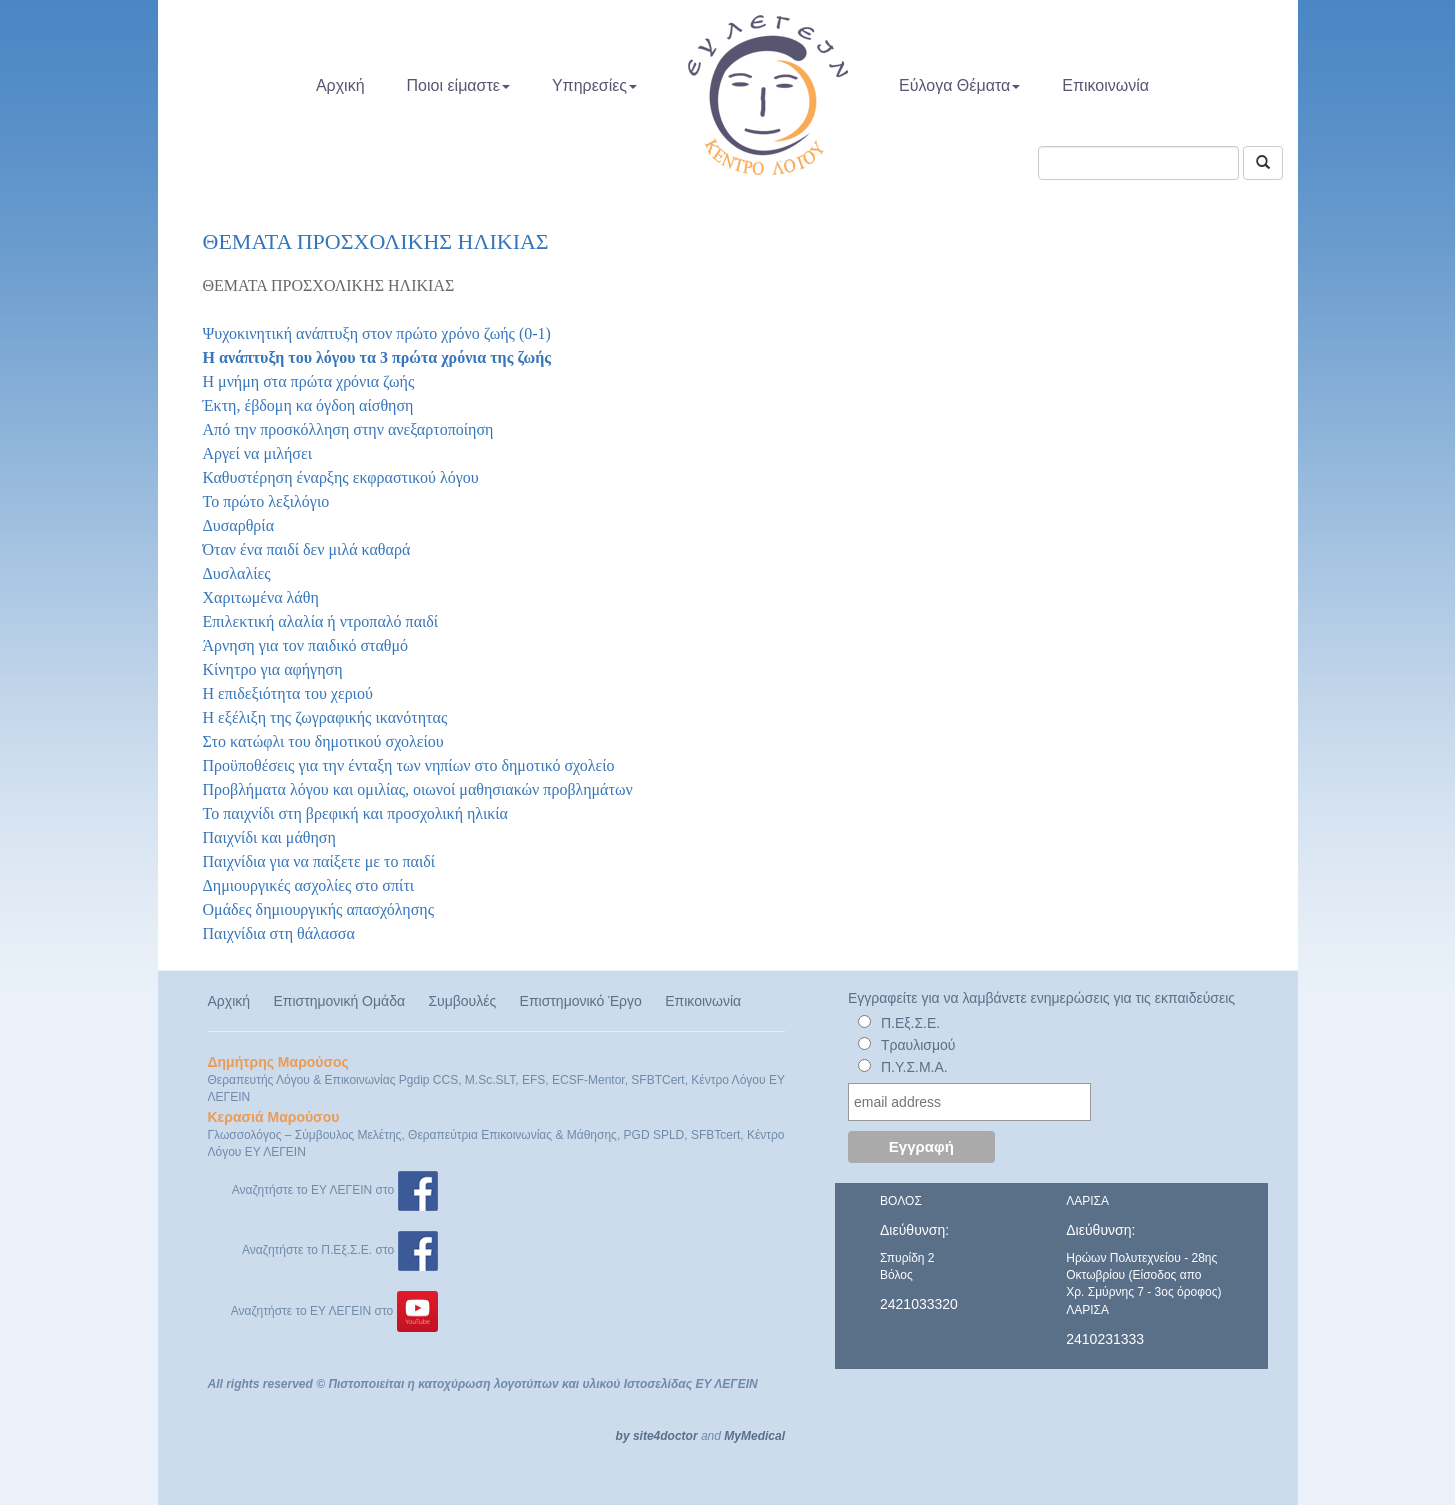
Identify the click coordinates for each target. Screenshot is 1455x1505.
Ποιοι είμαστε (458, 85)
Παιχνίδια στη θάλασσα (279, 933)
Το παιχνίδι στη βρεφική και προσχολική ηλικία (355, 813)
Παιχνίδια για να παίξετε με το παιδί (319, 861)
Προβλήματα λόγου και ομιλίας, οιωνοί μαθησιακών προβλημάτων (418, 789)
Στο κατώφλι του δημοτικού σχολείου (323, 741)
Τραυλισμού (918, 1045)
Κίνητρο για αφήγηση (273, 669)
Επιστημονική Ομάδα (339, 1001)
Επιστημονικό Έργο (581, 1001)
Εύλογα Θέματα (959, 85)
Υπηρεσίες (594, 85)
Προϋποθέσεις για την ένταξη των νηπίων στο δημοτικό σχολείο (409, 765)
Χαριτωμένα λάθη (261, 597)
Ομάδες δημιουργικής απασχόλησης (318, 909)
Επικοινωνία (1105, 85)
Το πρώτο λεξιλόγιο (266, 501)
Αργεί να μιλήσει (258, 453)
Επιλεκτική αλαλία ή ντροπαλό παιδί (321, 621)
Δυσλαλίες (237, 573)
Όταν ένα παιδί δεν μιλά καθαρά (307, 549)
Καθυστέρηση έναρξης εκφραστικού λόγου (341, 477)
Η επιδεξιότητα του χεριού (288, 693)
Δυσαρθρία (239, 525)
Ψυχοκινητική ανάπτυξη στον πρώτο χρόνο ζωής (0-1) (377, 333)
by (623, 1436)
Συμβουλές (462, 1001)
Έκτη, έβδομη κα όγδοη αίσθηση (308, 405)
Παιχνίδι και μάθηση (269, 837)
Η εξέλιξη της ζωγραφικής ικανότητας (325, 717)
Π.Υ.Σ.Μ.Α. (914, 1067)
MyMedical (754, 1436)
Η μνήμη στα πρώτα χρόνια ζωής (309, 381)
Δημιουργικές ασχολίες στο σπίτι (309, 885)
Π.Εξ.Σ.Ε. (910, 1023)
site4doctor (665, 1436)
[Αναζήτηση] (1263, 163)
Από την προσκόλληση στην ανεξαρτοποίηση (348, 429)
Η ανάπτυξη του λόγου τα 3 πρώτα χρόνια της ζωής (377, 357)
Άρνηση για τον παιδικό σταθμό (306, 645)
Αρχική (340, 85)
